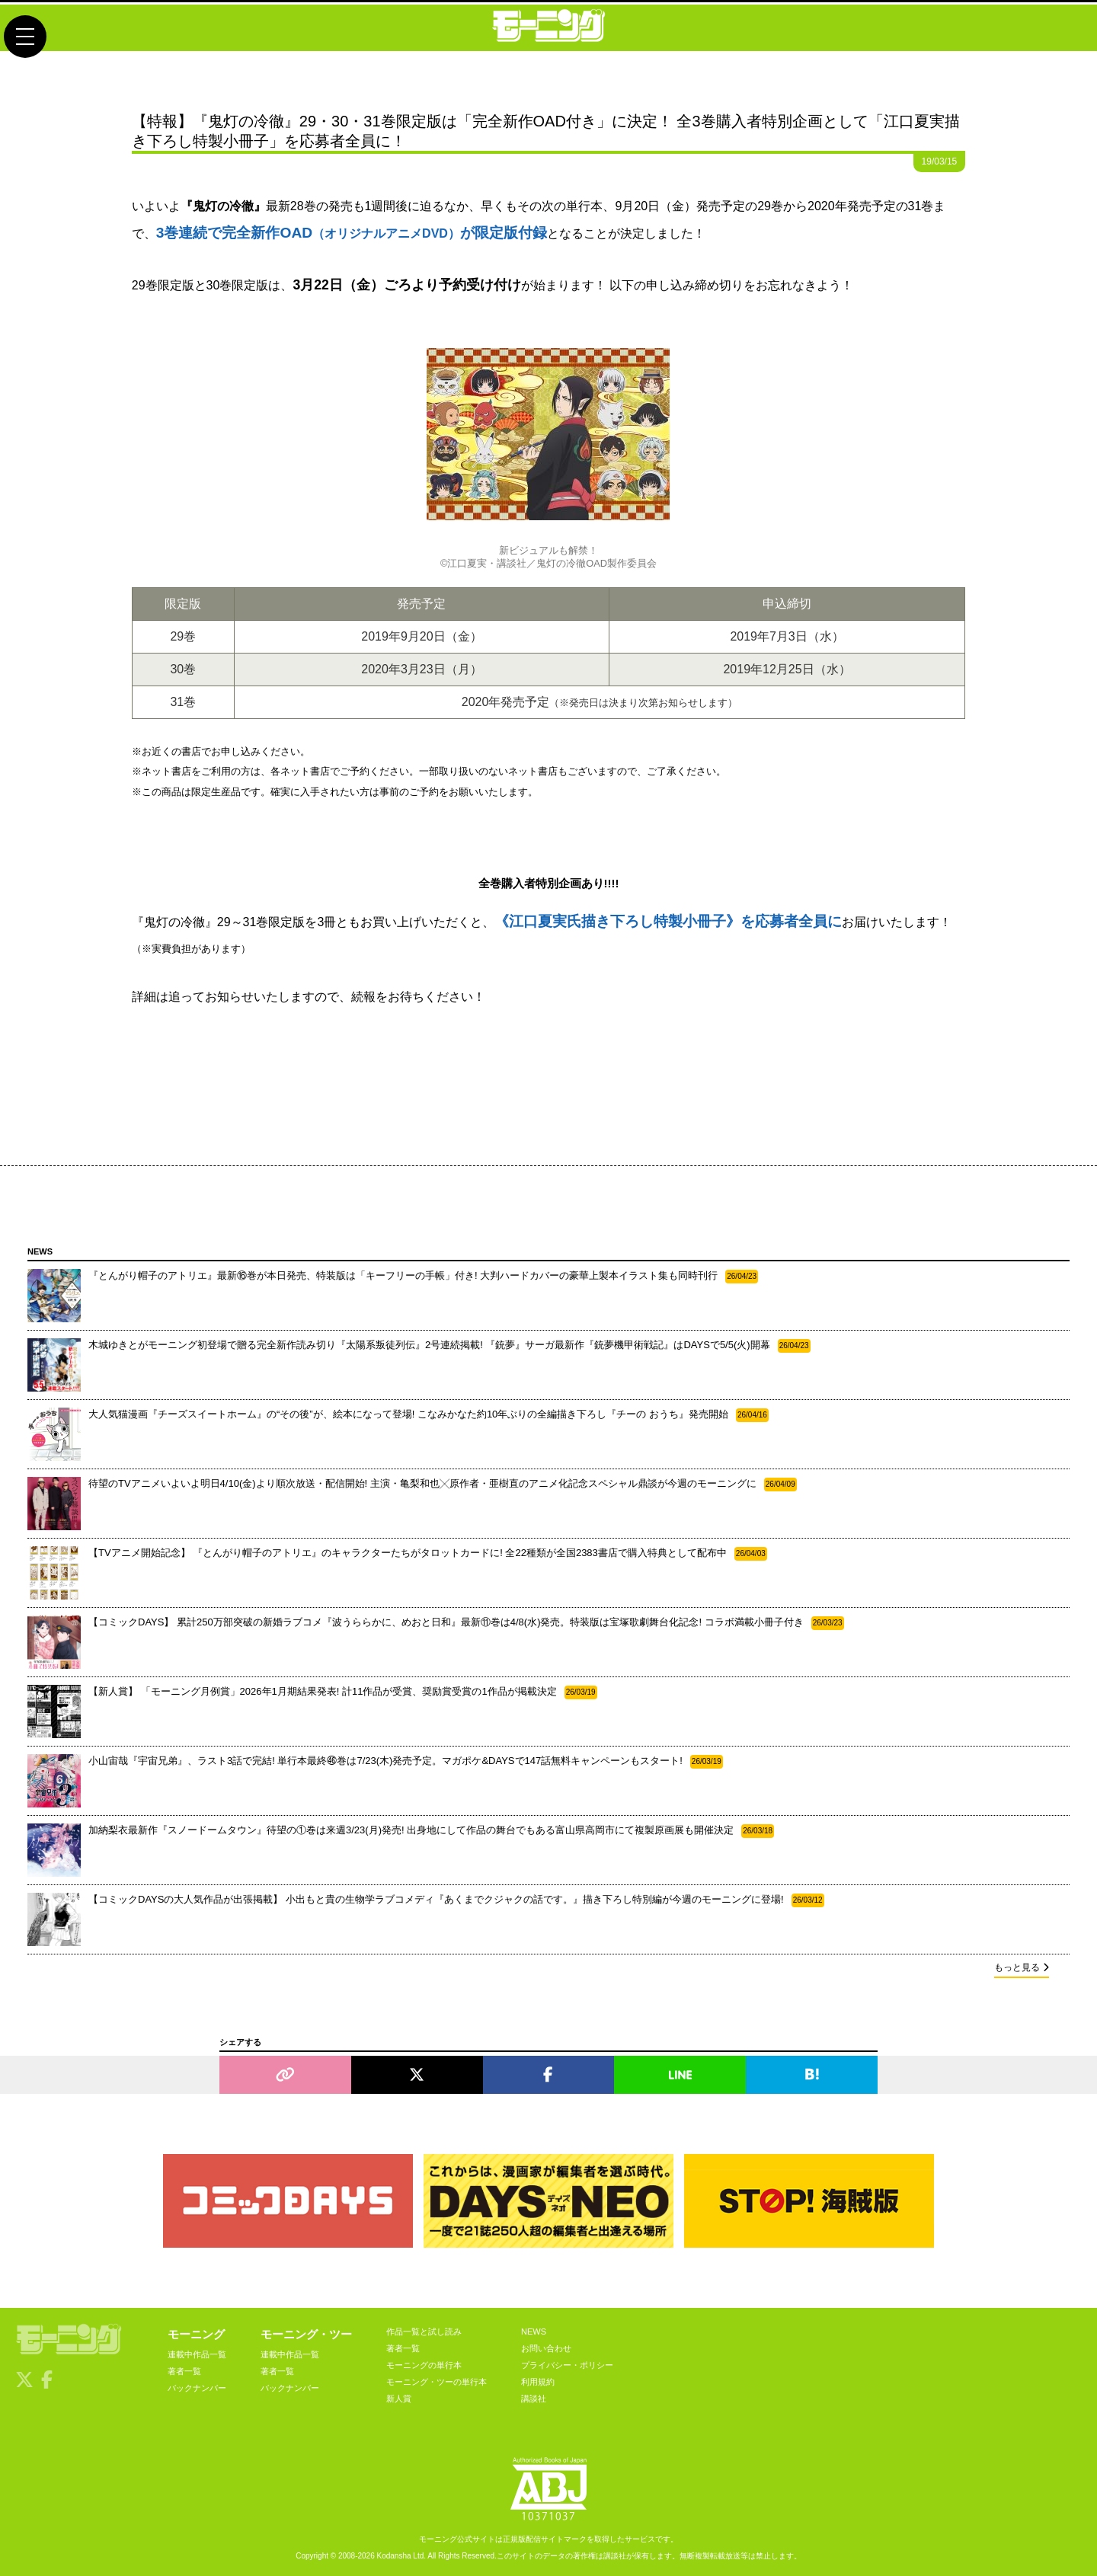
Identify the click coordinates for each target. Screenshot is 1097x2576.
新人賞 (398, 2398)
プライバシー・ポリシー (567, 2365)
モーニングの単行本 (424, 2365)
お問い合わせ (546, 2348)
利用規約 (538, 2381)
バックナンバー (197, 2387)
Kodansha (394, 2556)
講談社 (533, 2398)
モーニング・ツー (306, 2334)
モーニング (196, 2334)
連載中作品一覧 (197, 2354)
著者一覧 (184, 2371)
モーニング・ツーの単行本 (436, 2381)
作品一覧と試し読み (424, 2331)
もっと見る (1021, 1967)
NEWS (533, 2331)
